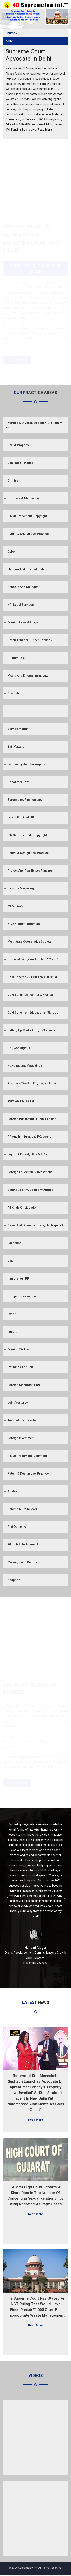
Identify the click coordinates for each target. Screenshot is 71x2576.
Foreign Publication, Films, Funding (30, 1119)
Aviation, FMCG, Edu (19, 1101)
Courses (11, 33)
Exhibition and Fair (18, 1367)
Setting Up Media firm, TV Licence (29, 1030)
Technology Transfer (20, 1420)
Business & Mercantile (21, 498)
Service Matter (16, 729)
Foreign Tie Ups (17, 1350)
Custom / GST (15, 658)
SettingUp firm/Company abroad (28, 1190)
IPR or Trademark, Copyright (25, 516)
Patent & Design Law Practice (26, 534)
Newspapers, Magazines (23, 1066)
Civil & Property (16, 445)
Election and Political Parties (25, 569)
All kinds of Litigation (20, 1208)
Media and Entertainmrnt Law (26, 676)
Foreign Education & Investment (28, 1172)
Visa (9, 1261)
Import (10, 1332)
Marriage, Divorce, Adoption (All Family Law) (33, 425)
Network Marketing (19, 889)
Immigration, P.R (16, 1279)
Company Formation (20, 1296)
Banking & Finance (18, 463)
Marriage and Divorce (21, 1562)
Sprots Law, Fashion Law (23, 800)
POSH (10, 711)
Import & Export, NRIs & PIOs (25, 1155)
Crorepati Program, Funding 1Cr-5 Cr (31, 959)
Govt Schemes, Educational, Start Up (31, 1013)
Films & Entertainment (21, 1545)
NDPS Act (12, 693)
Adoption (12, 1580)
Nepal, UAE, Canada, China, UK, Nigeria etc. (35, 1225)
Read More (44, 129)
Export (10, 1314)
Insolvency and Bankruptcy (24, 764)
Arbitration (13, 1491)
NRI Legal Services (19, 605)
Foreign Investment (19, 1438)
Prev (5, 16)
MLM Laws (13, 906)
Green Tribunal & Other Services (28, 640)
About (9, 41)
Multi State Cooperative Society (27, 942)
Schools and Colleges (21, 587)
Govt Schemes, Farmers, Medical (29, 995)
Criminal (11, 481)
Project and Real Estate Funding (28, 871)
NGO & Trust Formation (22, 924)
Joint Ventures (16, 1403)
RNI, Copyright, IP (18, 1048)
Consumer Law (16, 782)
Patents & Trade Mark (20, 1509)
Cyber (10, 552)
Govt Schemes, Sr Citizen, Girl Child (30, 977)
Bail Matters (14, 747)
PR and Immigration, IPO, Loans (27, 1137)
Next (66, 16)
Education (12, 1243)
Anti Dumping (15, 1527)
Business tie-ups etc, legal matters (31, 1084)
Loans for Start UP (19, 818)
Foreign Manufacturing (22, 1385)
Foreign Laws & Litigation (23, 623)
